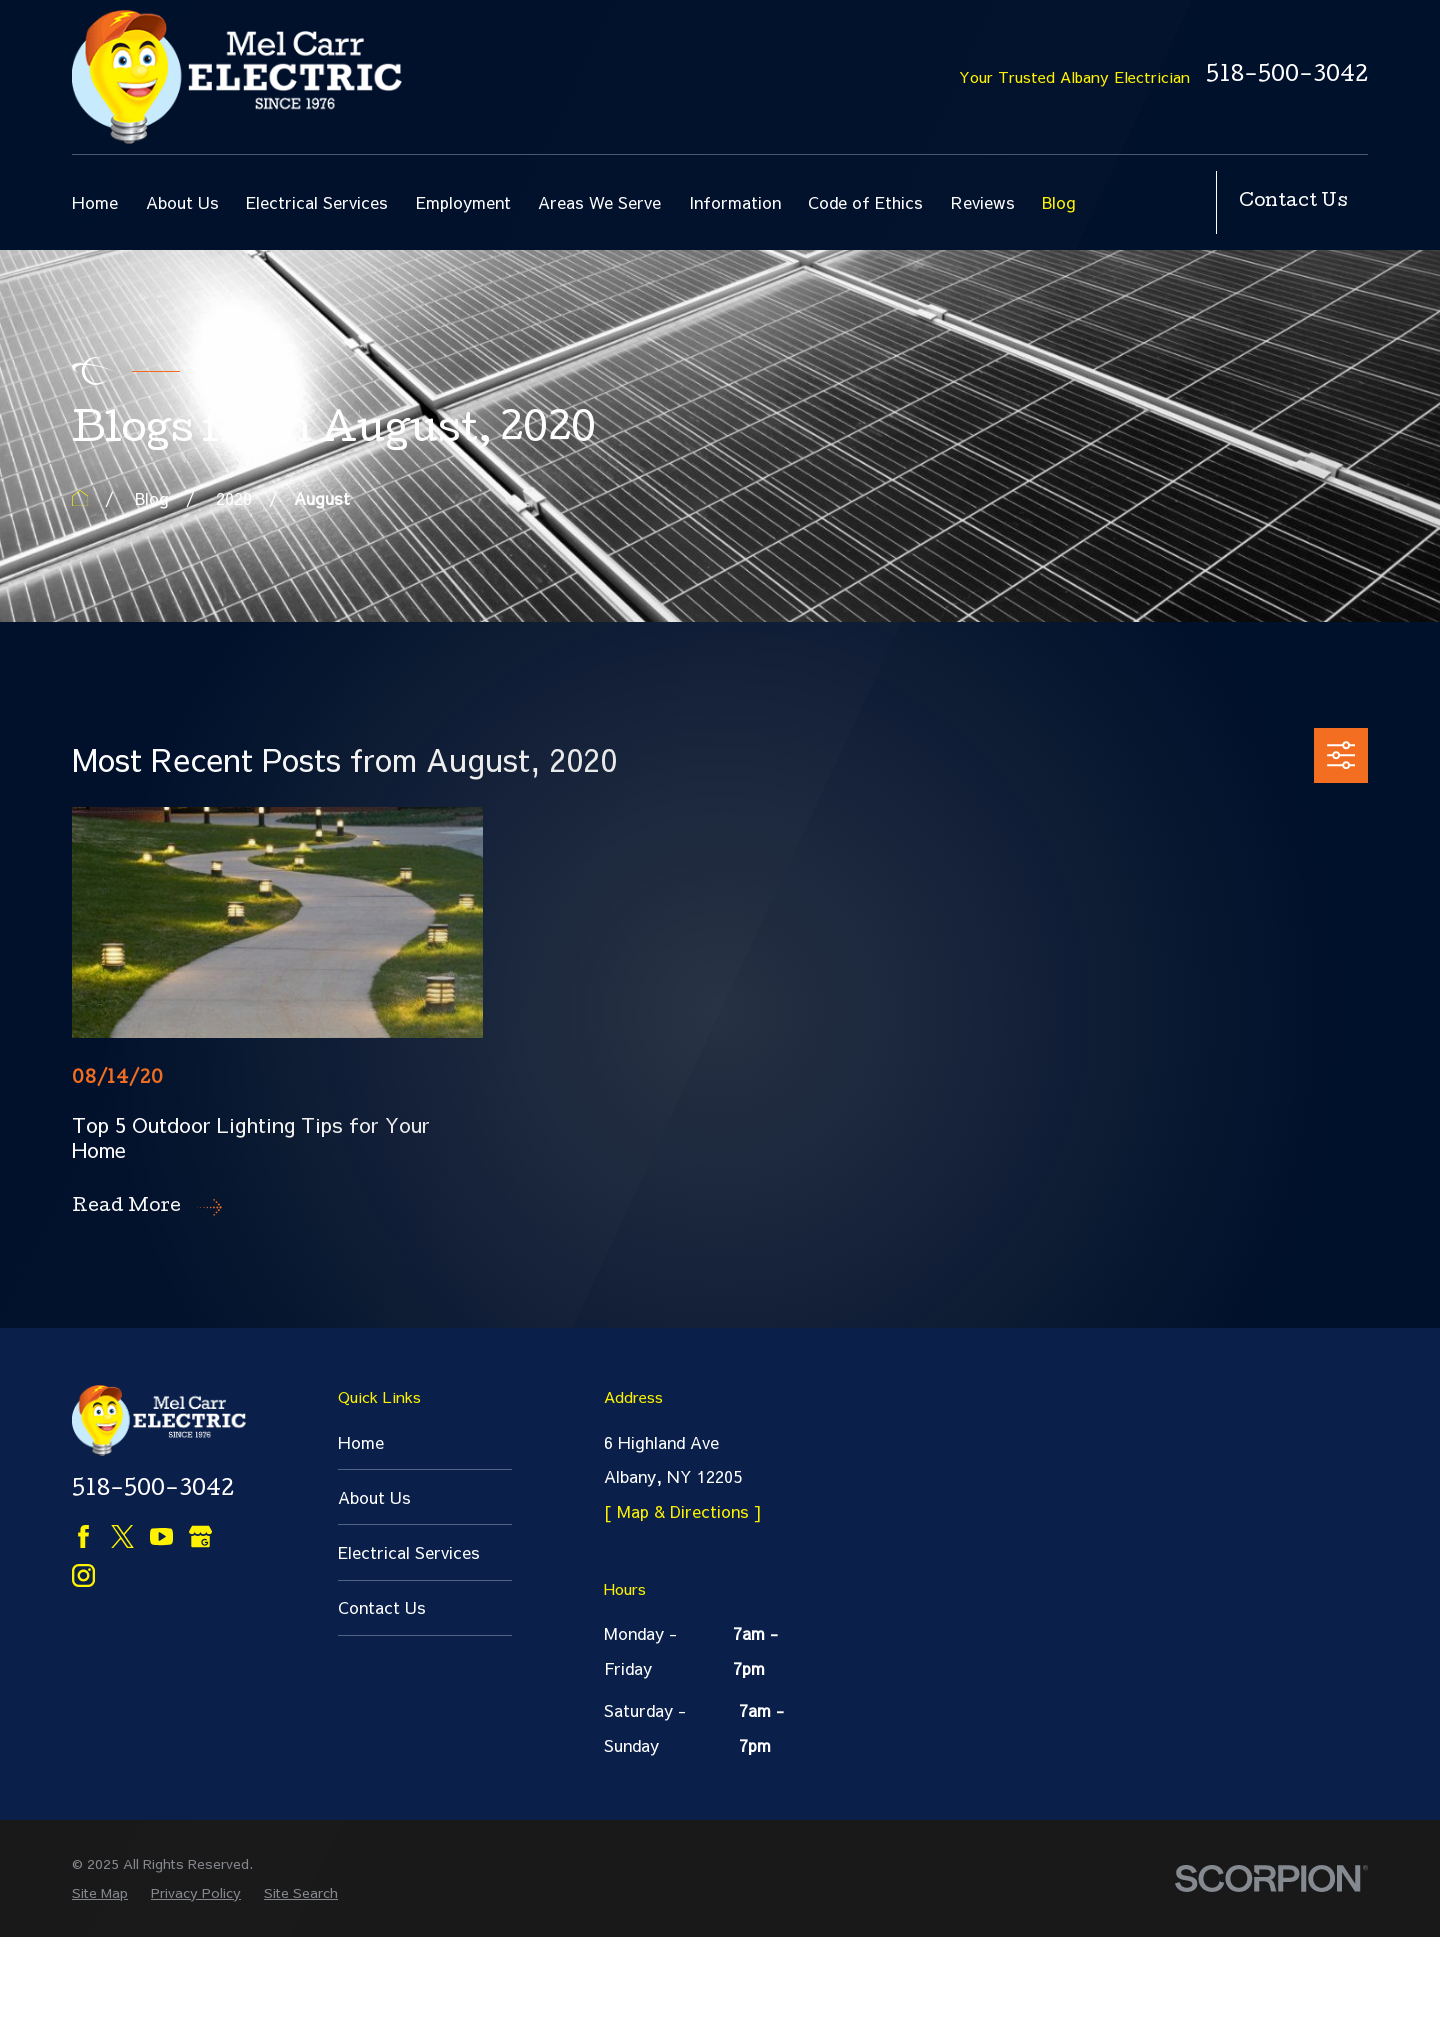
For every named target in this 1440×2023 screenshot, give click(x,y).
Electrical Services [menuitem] (317, 202)
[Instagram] (83, 1575)
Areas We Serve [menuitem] (599, 202)
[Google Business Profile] (200, 1536)
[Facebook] (83, 1536)
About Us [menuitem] (182, 202)
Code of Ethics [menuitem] (865, 202)
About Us (374, 1497)
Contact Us (1293, 202)
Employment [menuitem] (463, 202)
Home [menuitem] (95, 202)
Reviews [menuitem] (983, 202)
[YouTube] (161, 1536)
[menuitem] (100, 1979)
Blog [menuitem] (1059, 202)
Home (361, 1442)
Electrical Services (409, 1552)
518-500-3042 (1287, 77)
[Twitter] (122, 1536)
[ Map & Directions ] (683, 1511)
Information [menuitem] (735, 202)
